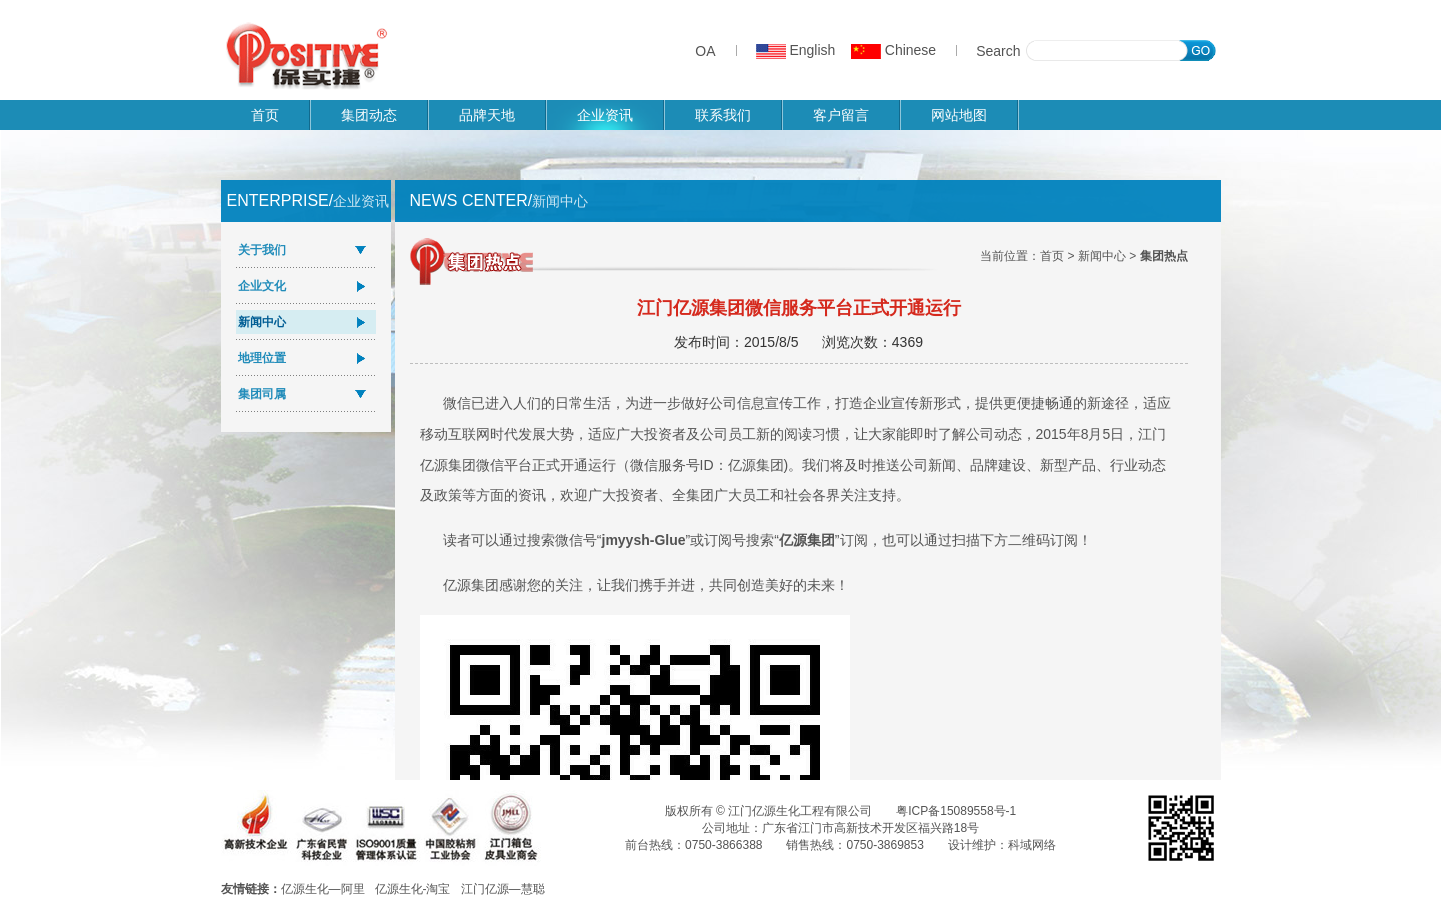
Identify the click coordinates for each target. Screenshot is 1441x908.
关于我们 (262, 250)
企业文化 (262, 286)
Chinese (893, 50)
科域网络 (1032, 845)
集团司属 (262, 394)
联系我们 (723, 115)
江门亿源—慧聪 (503, 889)
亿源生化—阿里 (323, 889)
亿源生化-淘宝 (413, 889)
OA (705, 51)
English (796, 50)
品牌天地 (487, 115)
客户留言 (841, 115)
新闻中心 (262, 322)
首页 (265, 115)
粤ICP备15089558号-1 (956, 811)
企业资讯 (605, 115)
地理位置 (262, 358)
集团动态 (369, 115)
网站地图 (959, 115)
